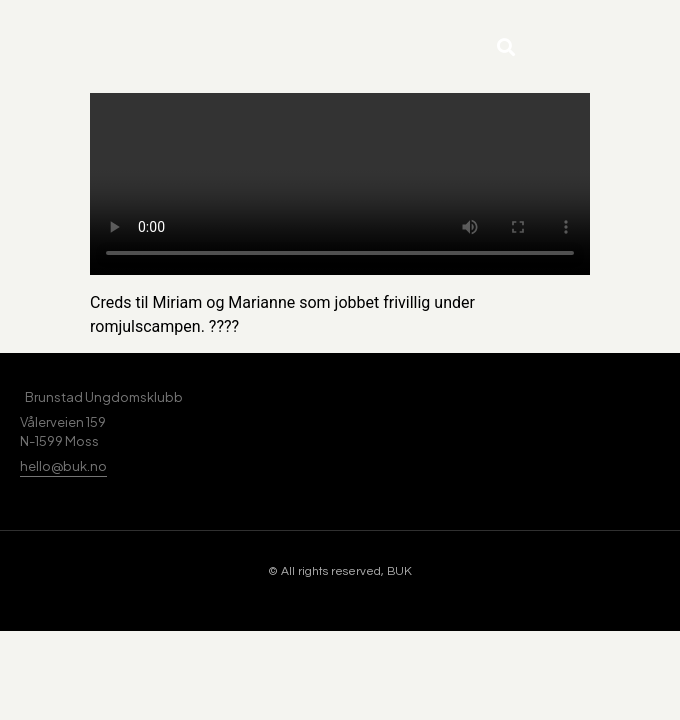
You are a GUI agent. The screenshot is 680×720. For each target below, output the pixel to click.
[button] (505, 46)
